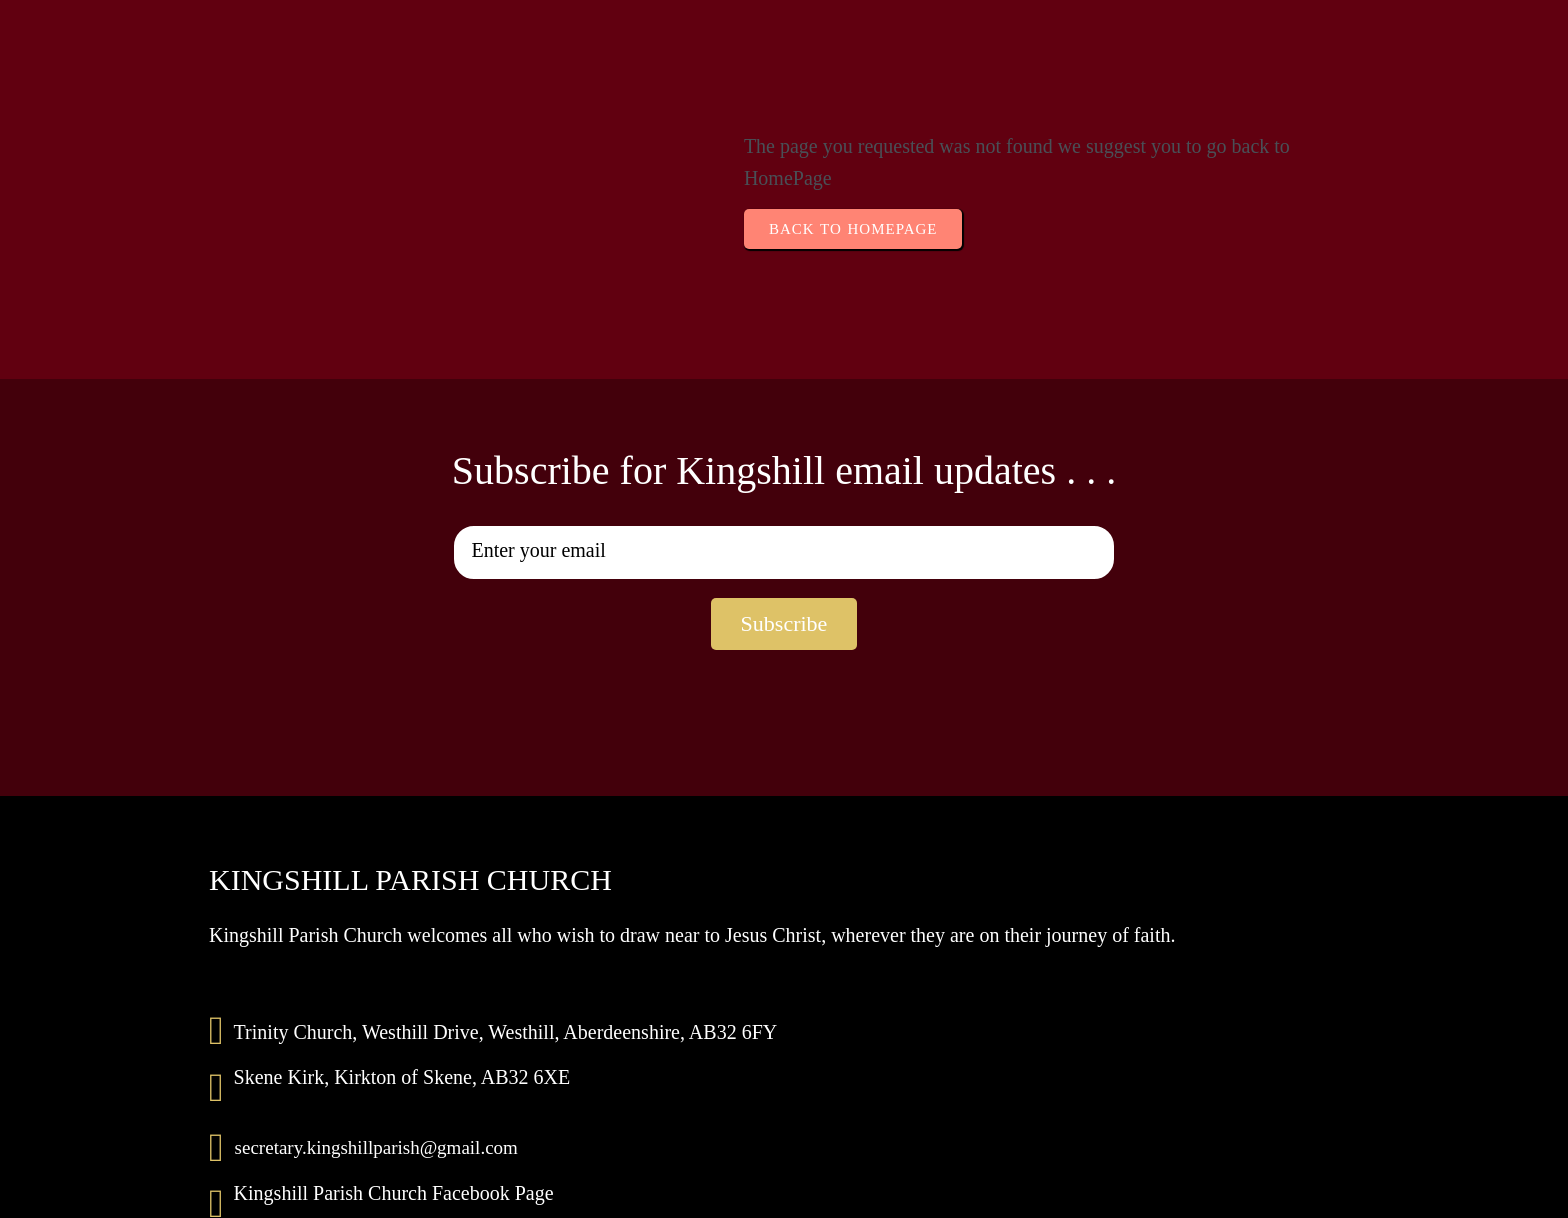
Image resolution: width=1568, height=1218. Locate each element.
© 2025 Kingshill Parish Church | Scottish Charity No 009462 (783, 1194)
